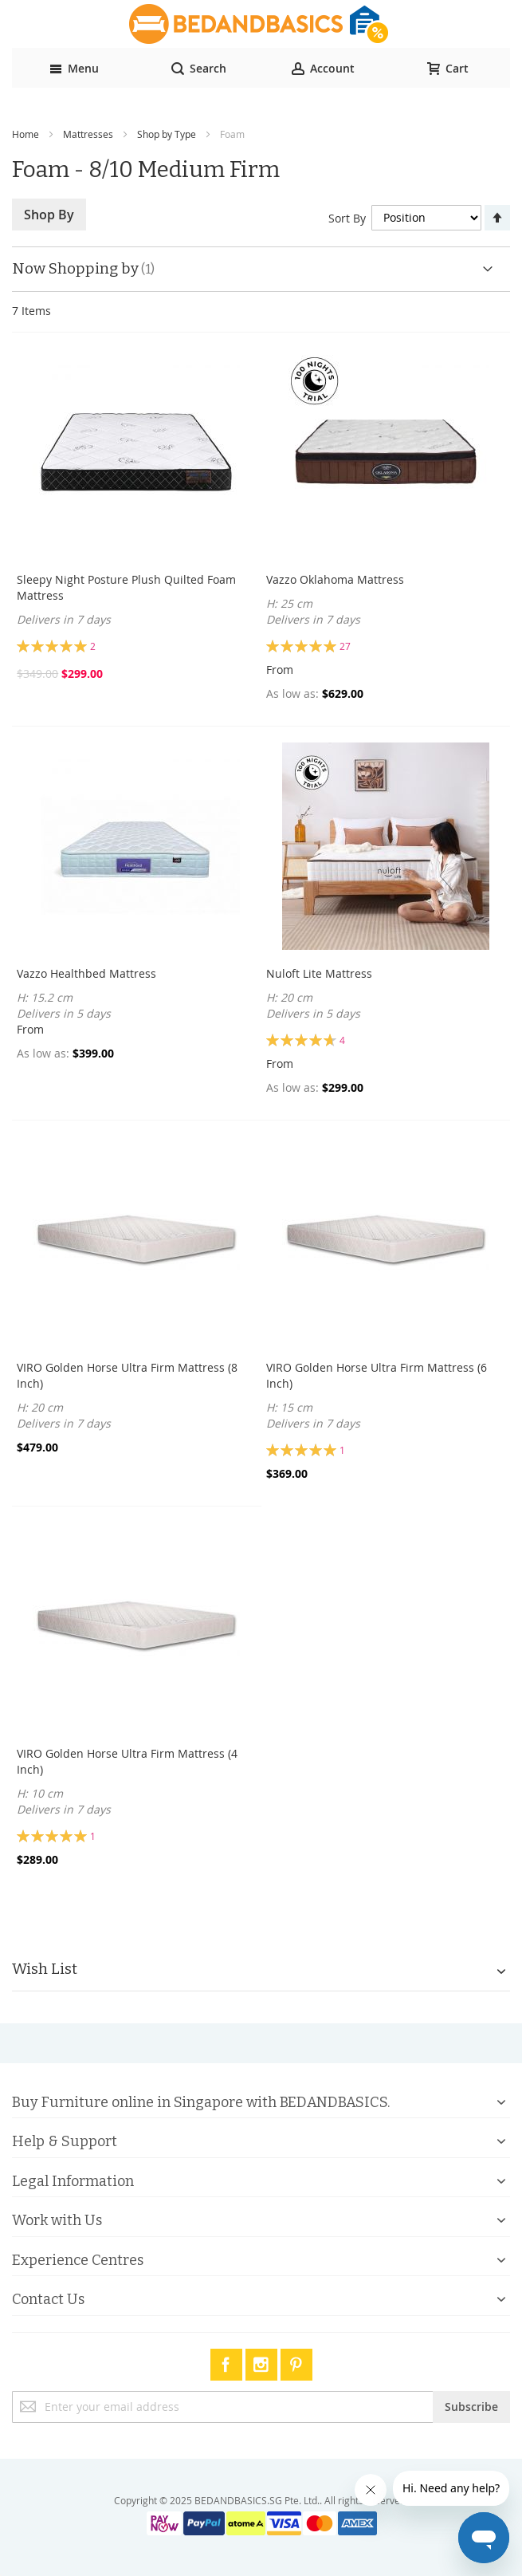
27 (345, 646)
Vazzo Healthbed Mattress (86, 973)
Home (25, 134)
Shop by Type (166, 134)
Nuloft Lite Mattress (319, 973)
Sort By (347, 217)
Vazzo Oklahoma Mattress (335, 579)
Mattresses (88, 134)
